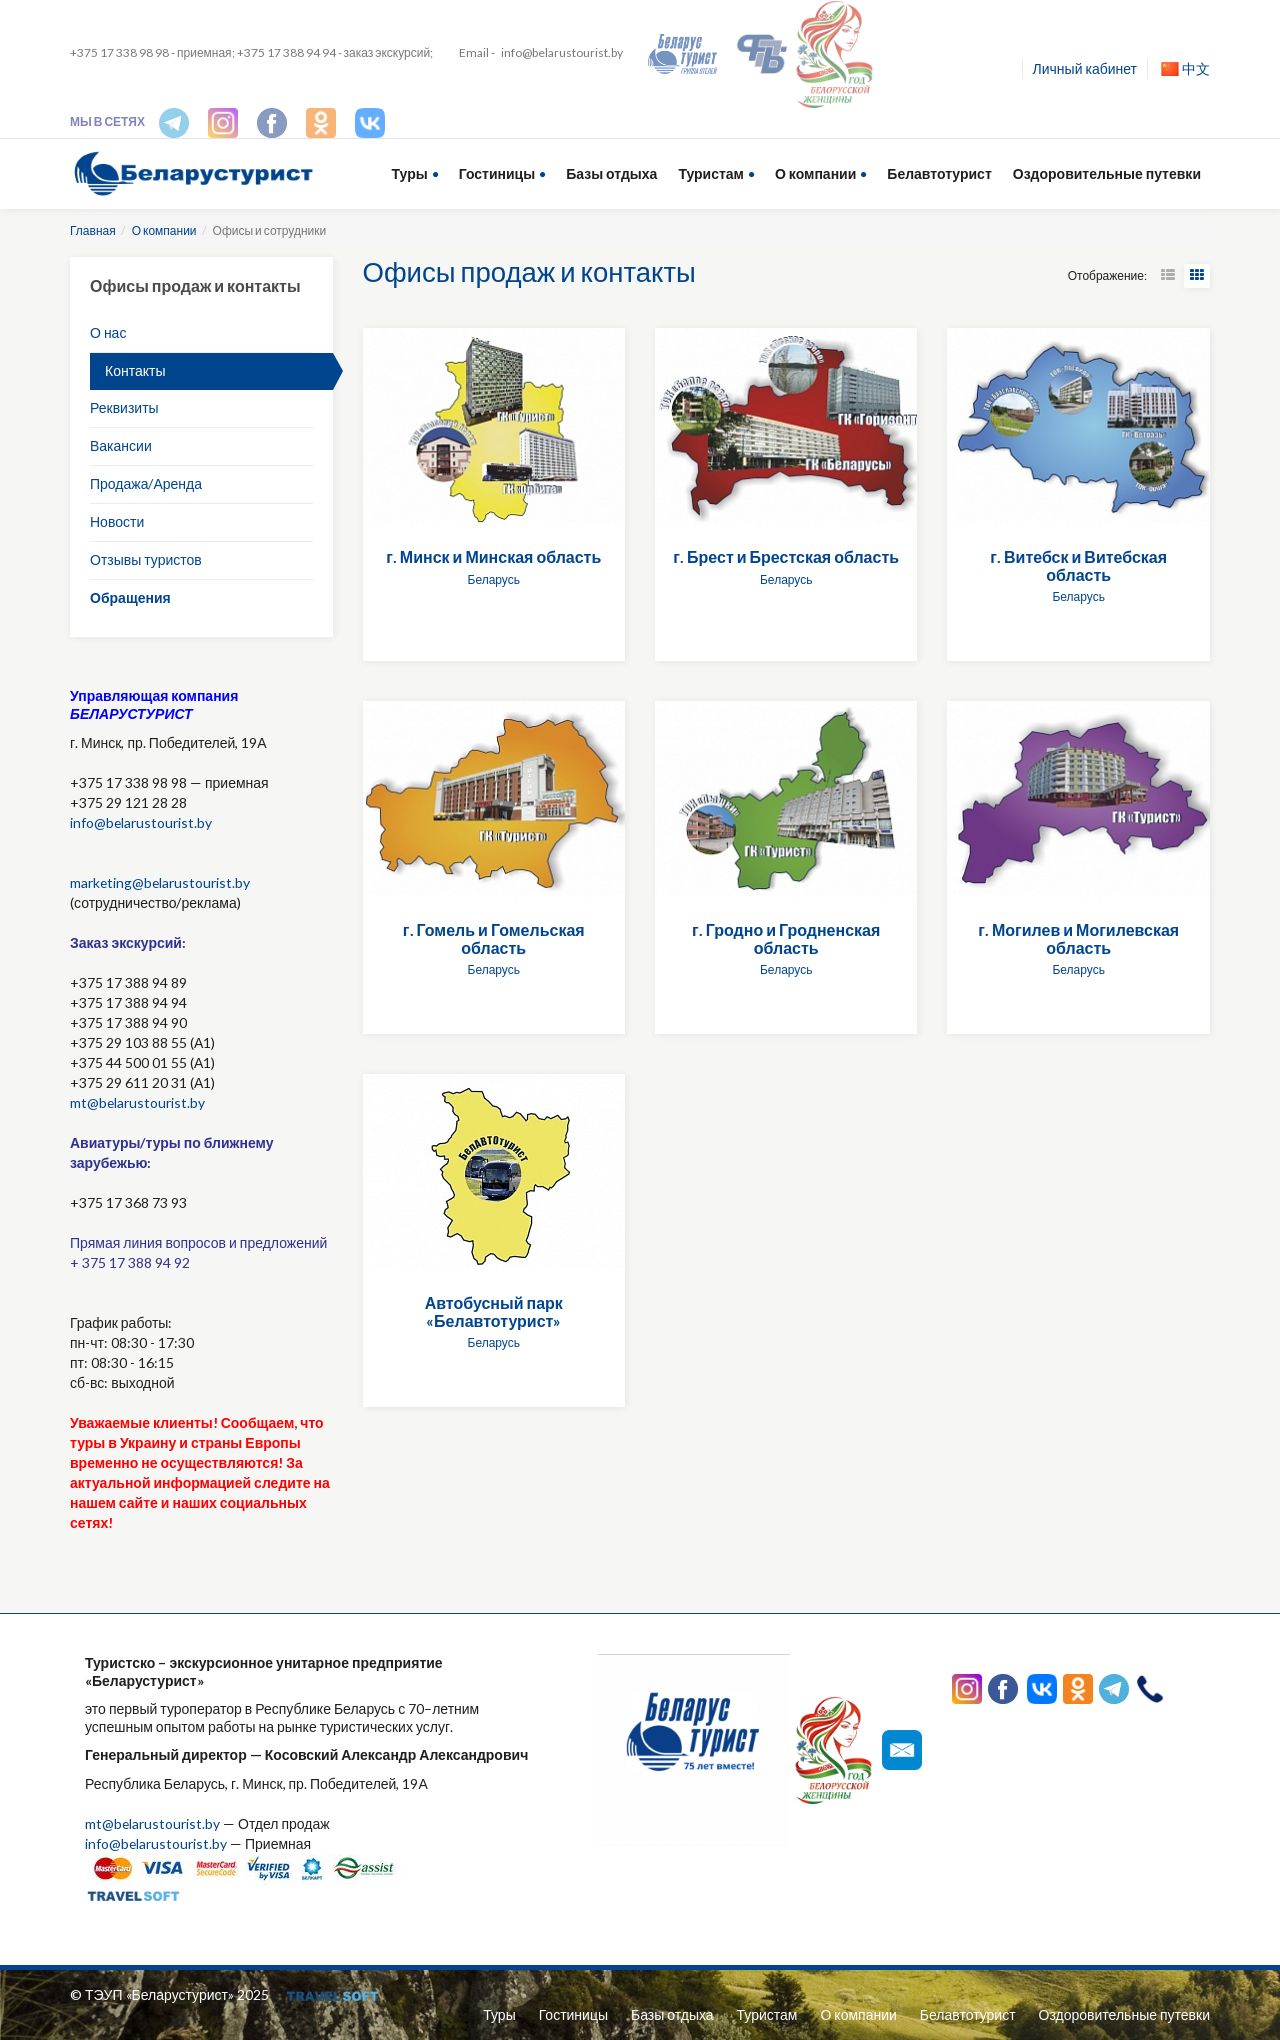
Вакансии (121, 445)
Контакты (135, 370)
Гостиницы (497, 173)
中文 (1185, 68)
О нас (108, 332)
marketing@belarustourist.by (161, 882)
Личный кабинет (1085, 68)
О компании (815, 173)
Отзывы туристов (146, 559)
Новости (117, 521)
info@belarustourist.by (562, 52)
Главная (93, 230)
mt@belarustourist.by (138, 1102)
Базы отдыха (611, 173)
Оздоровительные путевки (1107, 173)
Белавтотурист (939, 173)
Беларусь (494, 579)
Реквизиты (124, 407)
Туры (410, 173)
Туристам (711, 173)
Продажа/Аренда (146, 483)
